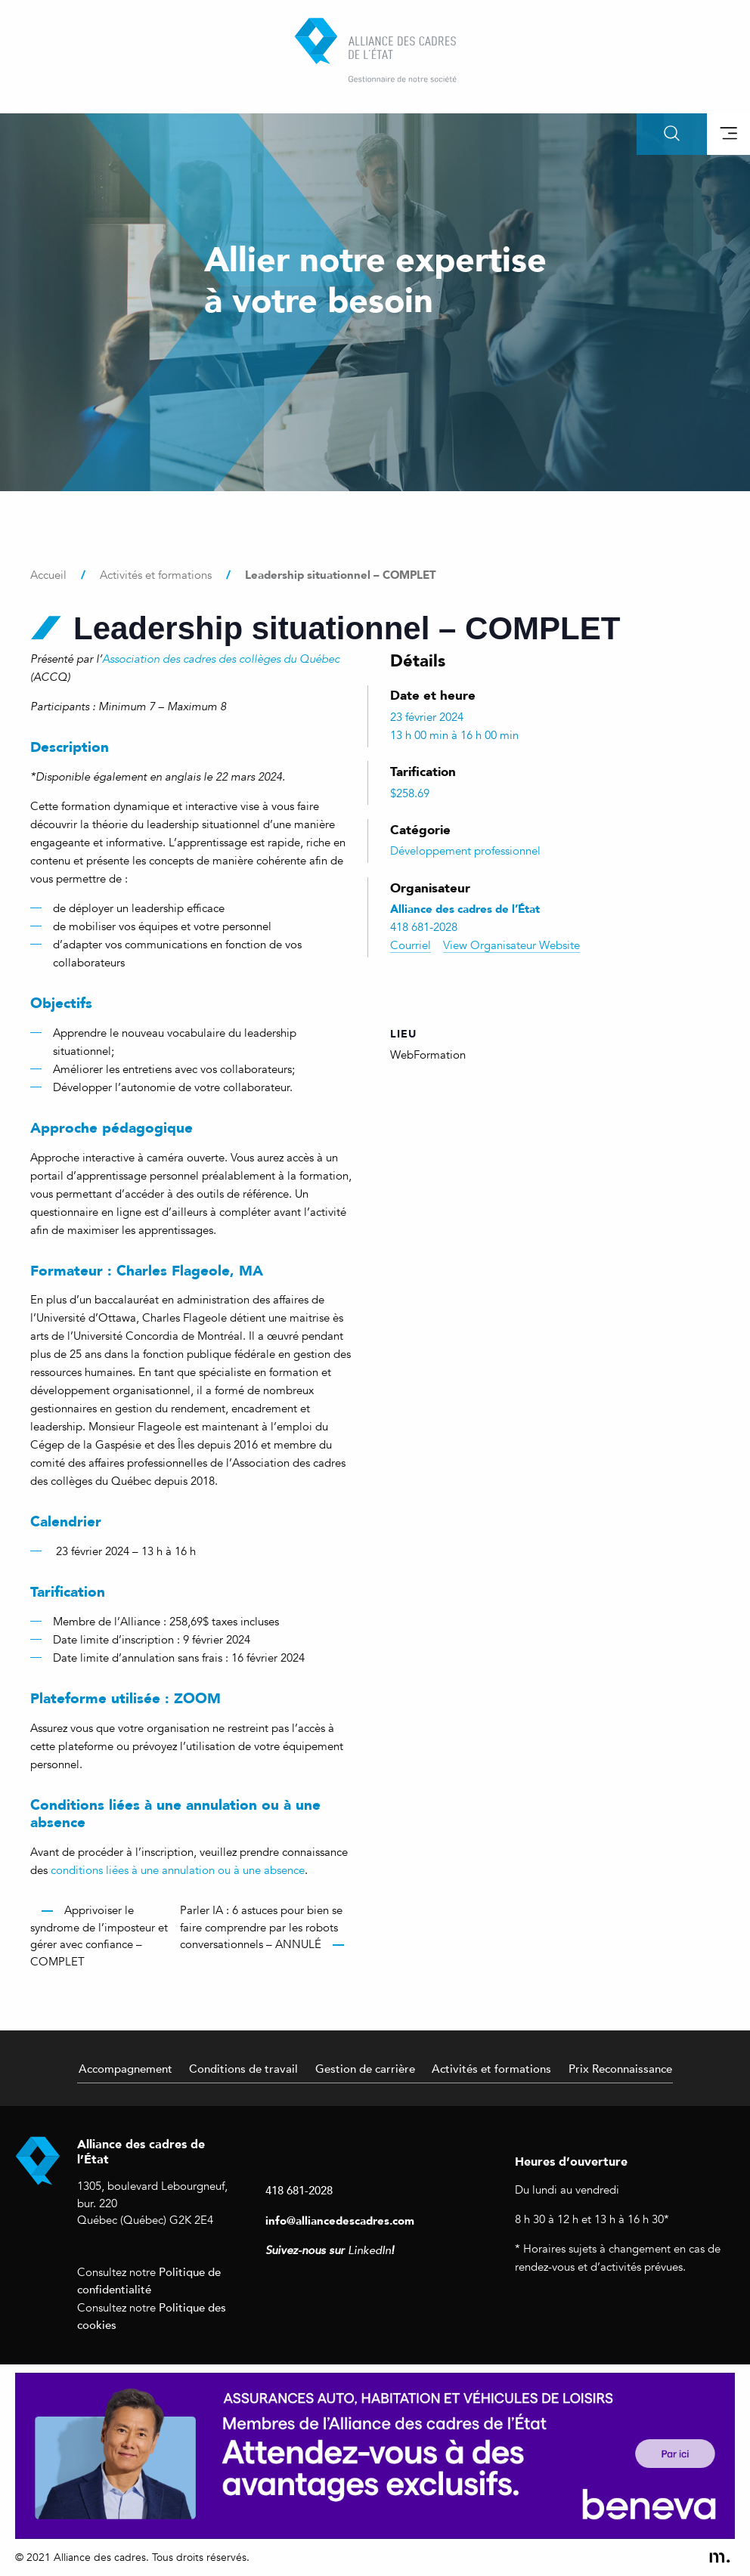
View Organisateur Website (511, 945)
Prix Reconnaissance (620, 2068)
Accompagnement (125, 2068)
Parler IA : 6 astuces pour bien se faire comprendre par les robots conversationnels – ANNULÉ (261, 1927)
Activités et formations (491, 2068)
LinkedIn (369, 2250)
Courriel (410, 945)
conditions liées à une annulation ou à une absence (178, 1870)
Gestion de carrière (365, 2068)
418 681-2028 (299, 2190)
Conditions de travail (243, 2068)
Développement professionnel (465, 851)
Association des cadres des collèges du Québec (220, 659)
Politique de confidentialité (149, 2280)
